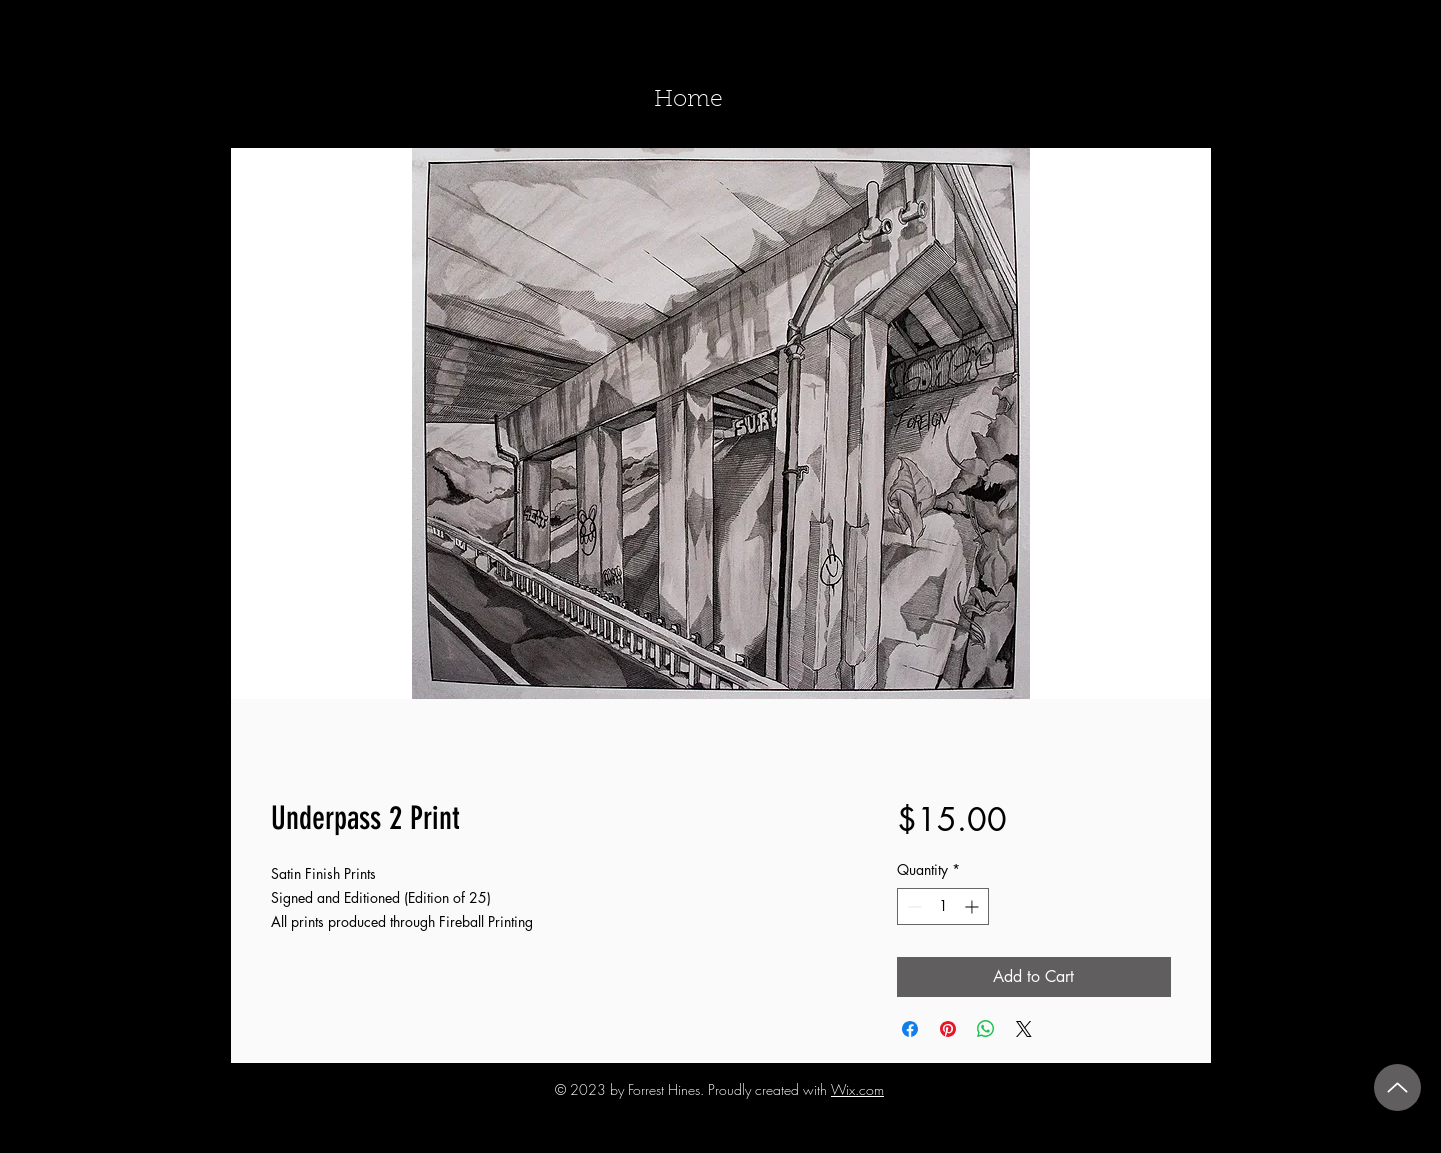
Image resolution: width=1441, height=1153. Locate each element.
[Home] (689, 101)
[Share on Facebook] (910, 1029)
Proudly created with (769, 1089)
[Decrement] (912, 906)
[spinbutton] (943, 906)
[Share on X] (1024, 1029)
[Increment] (973, 906)
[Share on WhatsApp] (986, 1029)
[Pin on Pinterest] (948, 1029)
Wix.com (857, 1089)
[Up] (1397, 1087)
